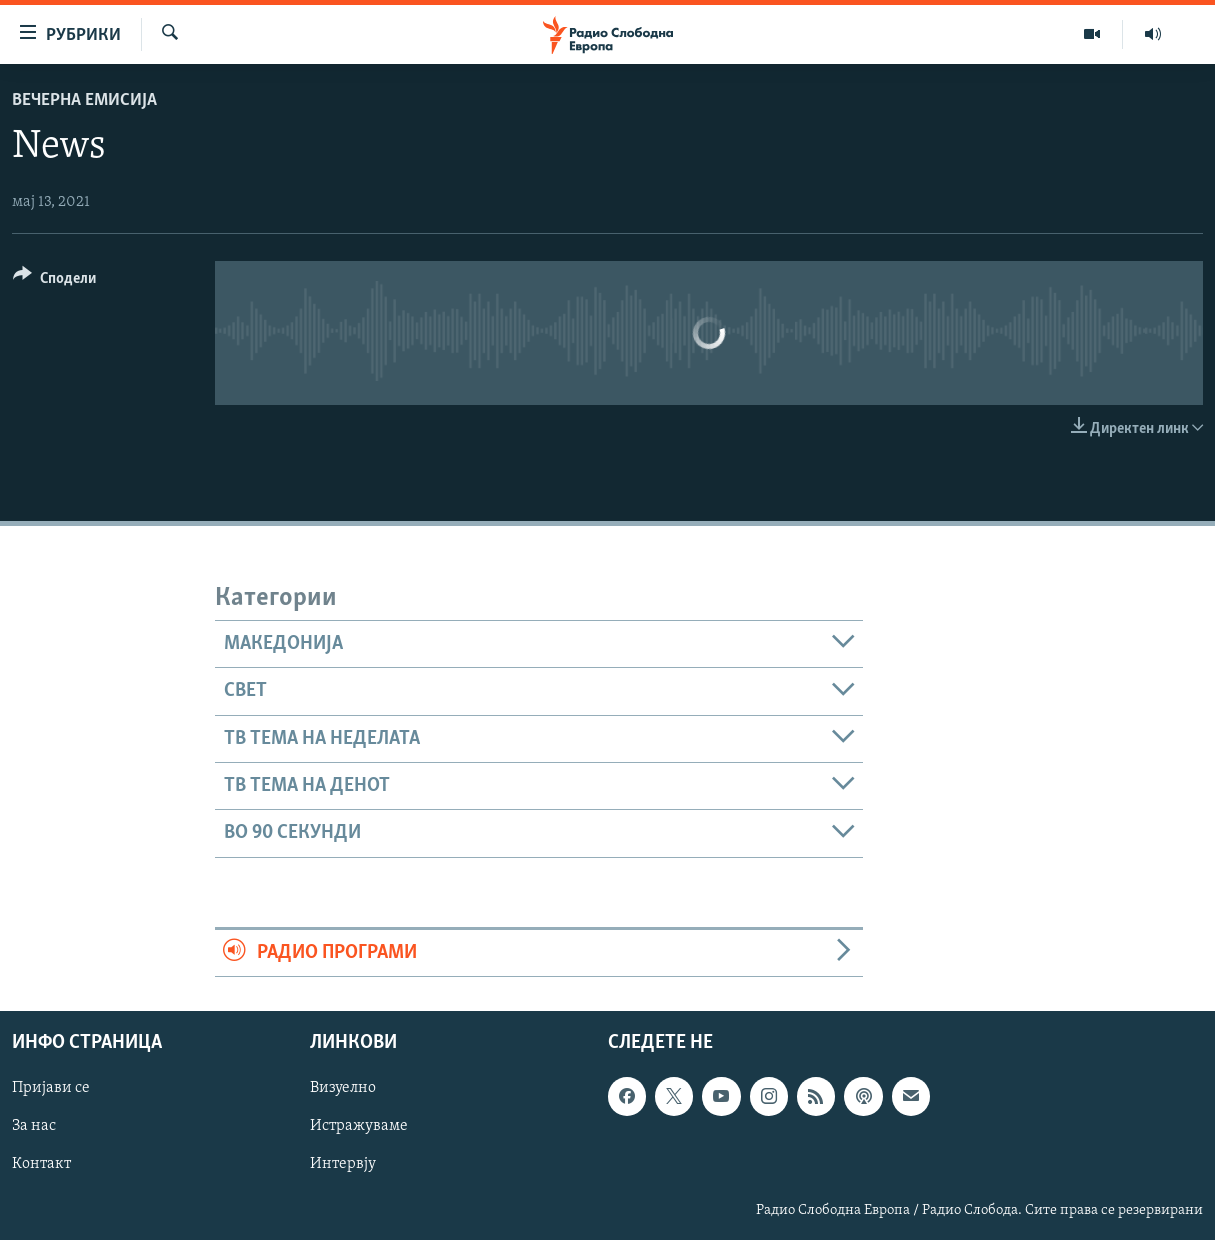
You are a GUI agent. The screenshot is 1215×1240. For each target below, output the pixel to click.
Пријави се (51, 1088)
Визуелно (343, 1088)
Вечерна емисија (84, 100)
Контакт (41, 1164)
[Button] (54, 281)
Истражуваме (359, 1126)
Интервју (343, 1164)
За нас (34, 1126)
